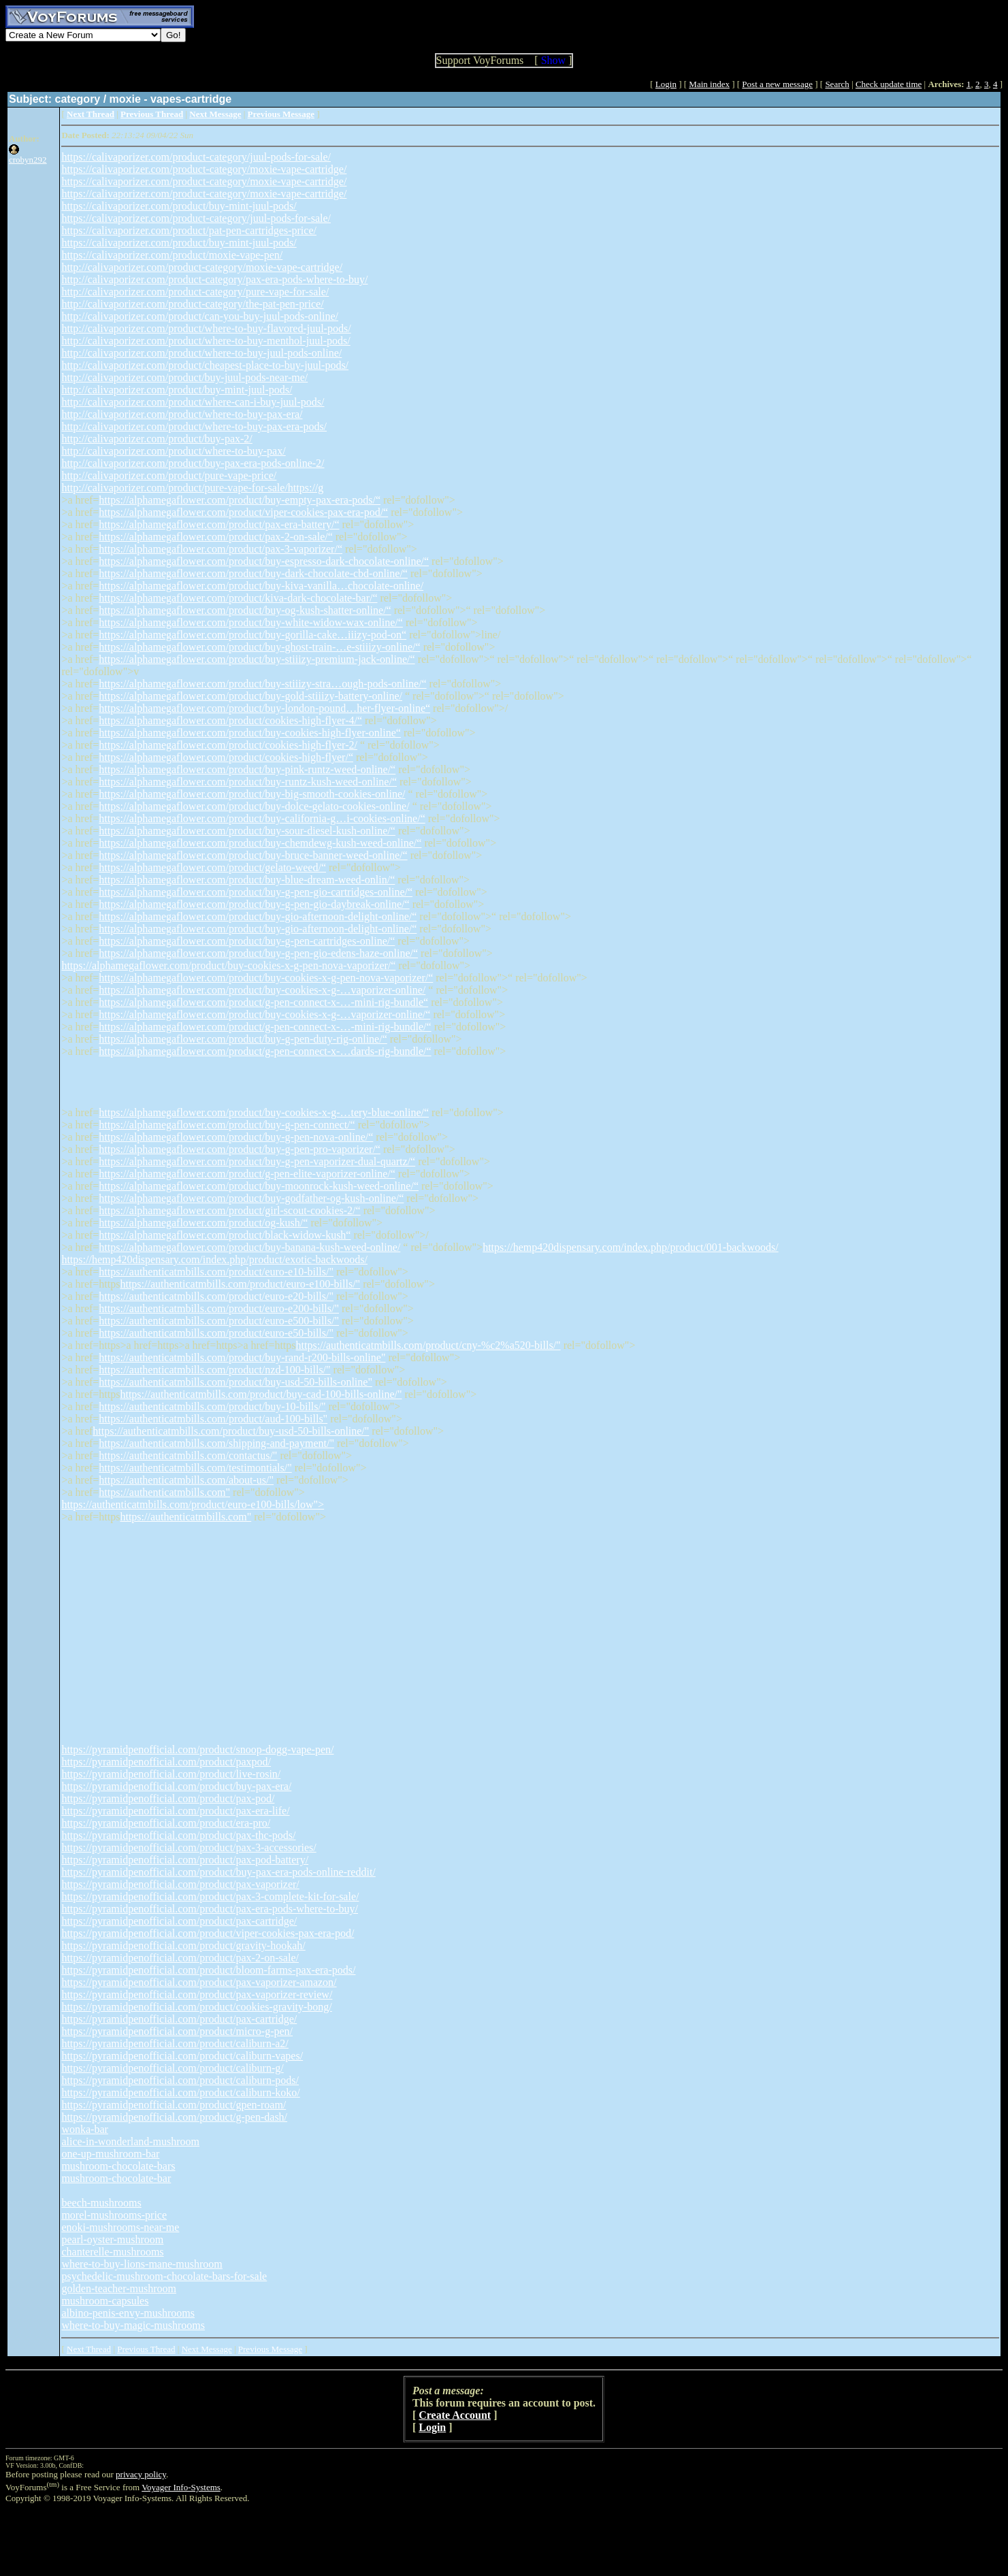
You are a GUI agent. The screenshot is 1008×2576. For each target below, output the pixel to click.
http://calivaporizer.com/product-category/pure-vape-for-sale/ (195, 291)
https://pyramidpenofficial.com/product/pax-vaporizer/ (180, 1884)
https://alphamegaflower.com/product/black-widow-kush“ (225, 1235)
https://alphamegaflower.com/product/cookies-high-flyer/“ (226, 757)
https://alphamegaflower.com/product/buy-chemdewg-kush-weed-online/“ (260, 843)
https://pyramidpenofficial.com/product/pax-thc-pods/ (178, 1835)
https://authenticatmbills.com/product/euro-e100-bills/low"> (192, 1504)
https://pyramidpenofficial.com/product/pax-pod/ (167, 1798)
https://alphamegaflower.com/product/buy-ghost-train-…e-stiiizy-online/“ (259, 647)
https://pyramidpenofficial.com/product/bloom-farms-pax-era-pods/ (208, 1970)
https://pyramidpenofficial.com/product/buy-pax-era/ (176, 1786)
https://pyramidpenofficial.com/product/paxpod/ (166, 1761)
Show (553, 60)
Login (666, 84)
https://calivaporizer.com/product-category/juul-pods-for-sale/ (196, 157)
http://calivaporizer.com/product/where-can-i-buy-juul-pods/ (192, 402)
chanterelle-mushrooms (112, 2251)
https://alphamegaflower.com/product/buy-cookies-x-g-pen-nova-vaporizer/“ (228, 965)
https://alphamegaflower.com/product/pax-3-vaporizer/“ (220, 549)
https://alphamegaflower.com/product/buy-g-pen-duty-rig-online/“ (243, 1039)
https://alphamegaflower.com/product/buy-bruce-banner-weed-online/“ (253, 855)
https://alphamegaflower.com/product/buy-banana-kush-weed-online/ (249, 1247)
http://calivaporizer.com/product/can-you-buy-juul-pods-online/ (199, 316)
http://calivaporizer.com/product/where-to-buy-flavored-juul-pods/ (206, 328)
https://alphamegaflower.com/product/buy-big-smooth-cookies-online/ (252, 794)
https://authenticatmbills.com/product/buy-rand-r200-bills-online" (242, 1357)
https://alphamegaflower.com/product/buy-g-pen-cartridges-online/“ (247, 941)
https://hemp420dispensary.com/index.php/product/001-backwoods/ (630, 1247)
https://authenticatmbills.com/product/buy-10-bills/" (212, 1406)
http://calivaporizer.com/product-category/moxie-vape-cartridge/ (201, 267)
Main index (709, 84)
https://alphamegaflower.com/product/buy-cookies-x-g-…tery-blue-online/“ (264, 1112)
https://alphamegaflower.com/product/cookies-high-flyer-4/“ (230, 720)
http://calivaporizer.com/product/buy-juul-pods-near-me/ (184, 377)
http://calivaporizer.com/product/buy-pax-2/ (156, 438)
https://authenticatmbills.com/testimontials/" (195, 1467)
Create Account (455, 2415)
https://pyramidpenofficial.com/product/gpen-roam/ (173, 2104)
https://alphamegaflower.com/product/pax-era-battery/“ (219, 524)
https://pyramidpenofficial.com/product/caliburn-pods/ (180, 2080)
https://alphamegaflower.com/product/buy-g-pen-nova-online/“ (236, 1137)
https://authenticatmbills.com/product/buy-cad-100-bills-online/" (261, 1394)
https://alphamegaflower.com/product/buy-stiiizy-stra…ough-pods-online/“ (262, 683)
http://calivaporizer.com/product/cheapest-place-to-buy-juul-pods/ (204, 365)
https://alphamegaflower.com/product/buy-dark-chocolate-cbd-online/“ (253, 573)
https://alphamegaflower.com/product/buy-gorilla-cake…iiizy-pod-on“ (252, 634)
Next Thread (89, 2349)
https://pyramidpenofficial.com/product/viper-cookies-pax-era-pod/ (207, 1933)
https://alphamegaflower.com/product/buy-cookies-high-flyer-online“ (250, 732)
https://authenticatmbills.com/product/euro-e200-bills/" (219, 1308)
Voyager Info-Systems (181, 2487)
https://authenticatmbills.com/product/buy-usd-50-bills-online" (235, 1382)
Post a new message (777, 84)
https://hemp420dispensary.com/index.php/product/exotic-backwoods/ (214, 1259)
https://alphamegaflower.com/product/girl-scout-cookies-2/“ (229, 1210)
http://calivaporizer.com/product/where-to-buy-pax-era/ (181, 414)
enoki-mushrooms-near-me (120, 2227)
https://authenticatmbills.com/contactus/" (188, 1455)
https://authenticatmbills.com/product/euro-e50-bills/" (216, 1333)
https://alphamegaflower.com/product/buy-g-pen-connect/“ (227, 1124)
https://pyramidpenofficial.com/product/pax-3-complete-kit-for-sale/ (210, 1896)
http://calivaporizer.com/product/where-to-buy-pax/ (173, 451)
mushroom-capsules (104, 2300)
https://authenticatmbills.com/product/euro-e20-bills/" (216, 1296)
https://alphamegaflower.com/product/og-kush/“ (203, 1222)
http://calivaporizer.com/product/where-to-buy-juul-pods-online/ (201, 353)
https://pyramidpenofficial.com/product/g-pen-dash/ (174, 2117)
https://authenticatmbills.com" (164, 1492)
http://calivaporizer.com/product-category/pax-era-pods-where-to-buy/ (214, 279)
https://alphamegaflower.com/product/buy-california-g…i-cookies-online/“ (262, 818)
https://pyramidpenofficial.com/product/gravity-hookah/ (183, 1945)
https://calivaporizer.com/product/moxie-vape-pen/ (171, 255)
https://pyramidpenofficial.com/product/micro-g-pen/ (177, 2031)
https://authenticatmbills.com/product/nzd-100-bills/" (214, 1369)
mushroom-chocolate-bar (116, 2178)
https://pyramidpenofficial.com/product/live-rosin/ (170, 1774)
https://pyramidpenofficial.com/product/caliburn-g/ (172, 2068)
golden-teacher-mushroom (118, 2288)
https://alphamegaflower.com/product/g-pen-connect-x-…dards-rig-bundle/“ (265, 1051)
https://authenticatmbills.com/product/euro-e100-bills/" (240, 1284)
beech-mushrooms (101, 2202)
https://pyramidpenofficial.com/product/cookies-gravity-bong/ (196, 2006)
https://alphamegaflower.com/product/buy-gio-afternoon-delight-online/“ (258, 916)
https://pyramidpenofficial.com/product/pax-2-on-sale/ (180, 1957)
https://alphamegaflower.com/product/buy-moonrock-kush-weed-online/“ (259, 1186)
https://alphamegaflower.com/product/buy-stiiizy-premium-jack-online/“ (256, 659)
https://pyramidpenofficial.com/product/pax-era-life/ (175, 1810)
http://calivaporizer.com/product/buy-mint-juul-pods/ (176, 389)
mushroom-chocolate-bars (118, 2166)
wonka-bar (84, 2129)
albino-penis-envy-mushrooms (128, 2313)
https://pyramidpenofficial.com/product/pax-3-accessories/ (188, 1847)
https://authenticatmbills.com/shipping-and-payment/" (216, 1443)
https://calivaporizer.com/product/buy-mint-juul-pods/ (178, 206)
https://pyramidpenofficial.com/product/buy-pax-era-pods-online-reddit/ (218, 1872)
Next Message (207, 2349)
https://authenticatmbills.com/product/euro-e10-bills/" (216, 1271)
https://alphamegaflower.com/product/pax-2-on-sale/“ (215, 536)
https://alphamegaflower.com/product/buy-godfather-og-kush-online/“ (251, 1198)
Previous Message (270, 2349)
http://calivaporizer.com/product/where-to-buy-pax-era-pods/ (194, 426)
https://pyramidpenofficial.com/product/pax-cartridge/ (179, 1921)
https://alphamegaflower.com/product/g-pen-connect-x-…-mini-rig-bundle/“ (265, 1026)
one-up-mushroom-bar (110, 2153)
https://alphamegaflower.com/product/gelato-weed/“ (212, 867)
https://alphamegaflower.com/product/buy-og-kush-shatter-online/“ (245, 610)
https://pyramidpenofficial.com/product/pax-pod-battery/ (184, 1859)
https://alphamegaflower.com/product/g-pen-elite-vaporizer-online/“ (247, 1173)
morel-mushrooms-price (114, 2215)
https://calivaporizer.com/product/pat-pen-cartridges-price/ (188, 230)
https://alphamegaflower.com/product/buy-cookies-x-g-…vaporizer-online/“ (264, 1014)
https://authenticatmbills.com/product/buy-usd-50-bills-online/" (231, 1431)
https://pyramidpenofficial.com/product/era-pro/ (165, 1823)
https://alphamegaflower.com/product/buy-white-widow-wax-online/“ (251, 622)
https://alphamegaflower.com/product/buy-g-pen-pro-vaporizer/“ (239, 1149)
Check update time (889, 84)
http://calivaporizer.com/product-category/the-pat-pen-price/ (192, 304)
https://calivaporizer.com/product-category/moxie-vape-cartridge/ (203, 169)
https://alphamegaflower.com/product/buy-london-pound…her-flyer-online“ (264, 708)
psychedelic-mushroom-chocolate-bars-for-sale (164, 2276)
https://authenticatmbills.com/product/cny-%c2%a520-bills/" (428, 1345)
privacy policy (141, 2474)
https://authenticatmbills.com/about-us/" (186, 1480)
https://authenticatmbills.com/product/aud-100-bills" (213, 1418)
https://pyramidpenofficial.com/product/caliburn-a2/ (174, 2043)
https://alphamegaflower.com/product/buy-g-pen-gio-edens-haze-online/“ (258, 953)
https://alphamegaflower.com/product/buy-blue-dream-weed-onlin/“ (247, 879)
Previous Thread (146, 2349)
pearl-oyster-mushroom (112, 2239)
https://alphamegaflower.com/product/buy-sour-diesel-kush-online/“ (247, 830)
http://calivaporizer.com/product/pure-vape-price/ (168, 475)
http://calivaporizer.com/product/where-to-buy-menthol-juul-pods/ (205, 340)
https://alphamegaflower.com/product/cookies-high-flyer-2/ (228, 745)
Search (837, 84)
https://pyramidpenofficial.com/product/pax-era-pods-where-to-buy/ (209, 1908)
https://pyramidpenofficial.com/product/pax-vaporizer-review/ (196, 1994)
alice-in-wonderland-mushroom (130, 2141)
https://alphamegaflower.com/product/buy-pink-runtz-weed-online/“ (247, 769)
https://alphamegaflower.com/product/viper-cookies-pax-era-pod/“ (243, 512)
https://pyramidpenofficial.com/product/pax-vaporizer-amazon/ (198, 1982)
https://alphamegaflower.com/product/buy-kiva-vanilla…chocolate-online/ (261, 585)
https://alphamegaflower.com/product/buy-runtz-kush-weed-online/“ (248, 781)
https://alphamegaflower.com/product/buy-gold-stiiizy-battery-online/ (250, 696)
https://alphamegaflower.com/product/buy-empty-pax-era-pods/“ (239, 500)
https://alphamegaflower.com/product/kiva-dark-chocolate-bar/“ (238, 598)
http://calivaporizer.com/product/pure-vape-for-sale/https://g (192, 487)
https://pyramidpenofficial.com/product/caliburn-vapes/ (182, 2055)
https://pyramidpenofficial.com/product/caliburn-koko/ (180, 2092)
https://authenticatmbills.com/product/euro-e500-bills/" (219, 1320)
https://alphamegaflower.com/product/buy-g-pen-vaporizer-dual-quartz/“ (257, 1161)
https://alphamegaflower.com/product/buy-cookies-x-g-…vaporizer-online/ (262, 990)
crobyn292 (28, 159)
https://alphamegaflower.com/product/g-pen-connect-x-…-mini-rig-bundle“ (263, 1002)
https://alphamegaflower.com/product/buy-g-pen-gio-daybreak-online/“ (254, 904)
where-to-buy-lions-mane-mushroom (141, 2264)
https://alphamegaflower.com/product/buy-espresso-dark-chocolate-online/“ (264, 561)
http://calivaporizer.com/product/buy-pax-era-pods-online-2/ (192, 463)
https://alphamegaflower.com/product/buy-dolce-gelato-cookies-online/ (254, 806)
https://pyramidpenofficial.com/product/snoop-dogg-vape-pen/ (197, 1749)
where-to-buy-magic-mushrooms (133, 2325)
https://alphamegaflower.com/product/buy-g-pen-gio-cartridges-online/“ (255, 892)
